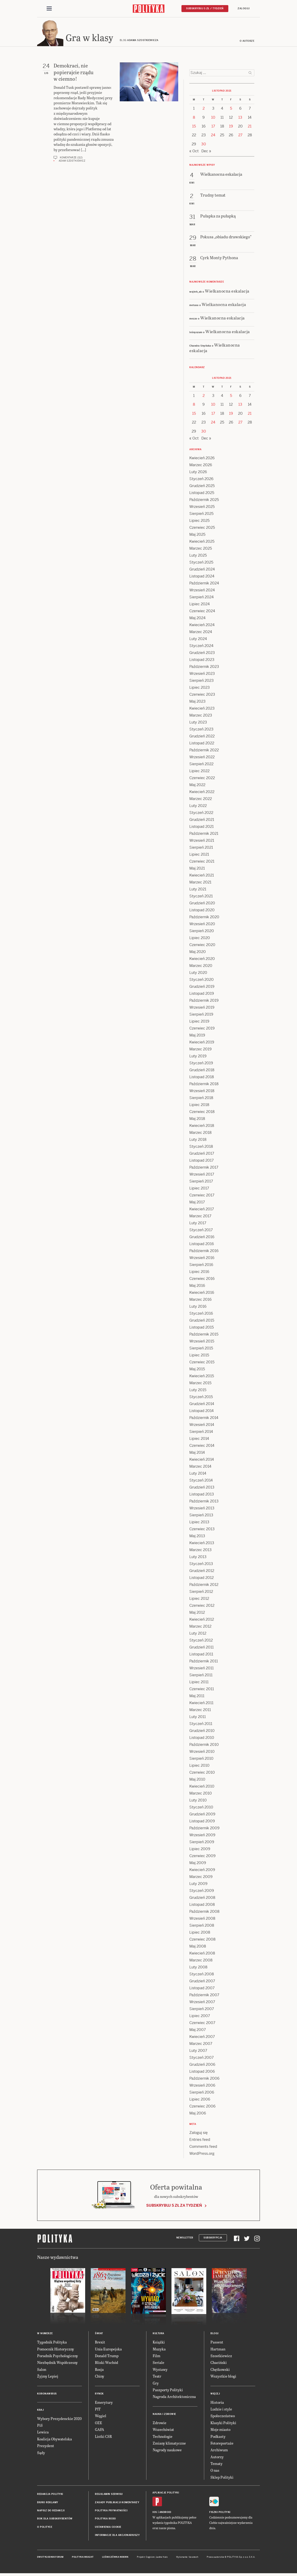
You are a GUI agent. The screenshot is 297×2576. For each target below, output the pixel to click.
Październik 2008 (204, 1912)
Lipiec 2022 (199, 772)
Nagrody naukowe (167, 2451)
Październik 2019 (204, 1001)
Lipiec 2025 (199, 522)
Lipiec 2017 (199, 1189)
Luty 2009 (198, 1885)
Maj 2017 (197, 1203)
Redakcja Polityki (50, 2495)
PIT (98, 2410)
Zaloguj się (198, 2134)
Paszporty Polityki (168, 2391)
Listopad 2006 (202, 2072)
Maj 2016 (197, 1287)
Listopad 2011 (201, 1655)
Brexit (100, 2343)
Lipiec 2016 (199, 1273)
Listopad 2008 (202, 1905)
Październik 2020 (204, 918)
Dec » (206, 152)
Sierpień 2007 (201, 2010)
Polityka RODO (105, 2520)
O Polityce (44, 2528)
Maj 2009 (197, 1864)
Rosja (99, 2370)
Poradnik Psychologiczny (57, 2357)
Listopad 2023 (201, 661)
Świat (99, 2334)
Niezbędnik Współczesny (57, 2363)
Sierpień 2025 (201, 515)
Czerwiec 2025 (202, 528)
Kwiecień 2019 (201, 1043)
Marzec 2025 (200, 549)
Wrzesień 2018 (201, 1092)
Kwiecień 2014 (201, 1460)
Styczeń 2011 (200, 1725)
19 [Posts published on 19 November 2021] (231, 127)
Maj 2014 (197, 1453)
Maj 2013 (197, 1537)
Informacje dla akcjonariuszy (117, 2536)
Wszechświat (163, 2430)
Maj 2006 (197, 2114)
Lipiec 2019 (199, 1022)
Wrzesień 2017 (201, 1175)
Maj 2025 (197, 535)
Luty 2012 (197, 1634)
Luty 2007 (198, 2052)
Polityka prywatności (111, 2511)
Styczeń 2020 (201, 981)
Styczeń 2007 (201, 2058)
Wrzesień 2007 (202, 2003)
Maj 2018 (197, 1120)
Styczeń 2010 (201, 1808)
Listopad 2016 (201, 1245)
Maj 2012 (197, 1613)
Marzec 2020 (200, 967)
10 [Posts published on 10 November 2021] (213, 118)
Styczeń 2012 (201, 1641)
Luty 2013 (198, 1558)
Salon (41, 2370)
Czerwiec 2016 (202, 1280)
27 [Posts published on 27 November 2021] (240, 136)
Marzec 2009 (201, 1878)
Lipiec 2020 (199, 939)
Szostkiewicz (221, 2357)
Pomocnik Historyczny (55, 2350)
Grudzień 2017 (201, 1154)
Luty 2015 (197, 1391)
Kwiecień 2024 (202, 626)
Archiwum (219, 2451)
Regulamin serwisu (109, 2495)
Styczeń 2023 (201, 730)
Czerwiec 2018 (202, 1113)
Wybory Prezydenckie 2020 (59, 2420)
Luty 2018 (198, 1140)
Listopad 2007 (202, 1989)
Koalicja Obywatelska (54, 2440)
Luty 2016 (198, 1307)
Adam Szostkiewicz (72, 162)
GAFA (99, 2430)
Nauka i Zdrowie (164, 2415)
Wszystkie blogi (223, 2377)
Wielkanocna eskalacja (227, 292)
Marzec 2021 (200, 883)
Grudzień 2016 (201, 1238)
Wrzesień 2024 (202, 591)
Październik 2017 (203, 1168)
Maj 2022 (197, 786)
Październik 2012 (203, 1586)
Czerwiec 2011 (201, 1690)
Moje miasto (220, 2430)
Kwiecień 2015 (201, 1377)
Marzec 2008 (201, 1961)
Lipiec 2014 (199, 1440)
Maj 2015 (197, 1370)
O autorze (247, 42)
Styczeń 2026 (201, 480)
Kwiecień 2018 (201, 1127)
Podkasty (218, 2437)
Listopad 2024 (201, 577)
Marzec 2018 (200, 1134)
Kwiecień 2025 (201, 542)
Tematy (216, 2465)
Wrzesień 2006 (202, 2086)
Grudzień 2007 (202, 1982)
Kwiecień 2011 (201, 1704)
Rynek (99, 2395)
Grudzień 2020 (202, 904)
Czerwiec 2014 (201, 1446)
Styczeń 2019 (201, 1064)
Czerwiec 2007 (202, 2024)
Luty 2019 (198, 1057)
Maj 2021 (197, 869)
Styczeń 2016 (201, 1314)
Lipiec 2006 (199, 2100)
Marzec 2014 (200, 1467)
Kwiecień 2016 (201, 1293)
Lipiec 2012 (199, 1599)
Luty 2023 (198, 723)
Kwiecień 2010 (201, 1787)
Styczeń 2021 (201, 897)
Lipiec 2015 (199, 1356)
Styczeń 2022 (201, 814)
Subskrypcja (212, 2239)
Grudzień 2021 (201, 821)
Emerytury (104, 2403)
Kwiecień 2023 (202, 709)
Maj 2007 (197, 2031)
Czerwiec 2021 (201, 862)
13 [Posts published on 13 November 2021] (240, 118)
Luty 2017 (197, 1224)
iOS (154, 2513)
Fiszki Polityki (219, 2513)
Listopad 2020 (202, 911)
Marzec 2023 (200, 716)
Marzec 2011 (200, 1711)
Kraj (40, 2411)
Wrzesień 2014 (201, 1426)
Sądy (41, 2454)
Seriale (158, 2363)
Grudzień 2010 (202, 1732)
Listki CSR (103, 2437)
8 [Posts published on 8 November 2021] (194, 118)
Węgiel (100, 2417)
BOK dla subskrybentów (55, 2520)
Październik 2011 (203, 1662)
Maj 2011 (196, 1697)
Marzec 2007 (200, 2045)
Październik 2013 (204, 1502)
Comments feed (203, 2148)
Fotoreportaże (221, 2444)
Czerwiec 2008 (202, 1940)
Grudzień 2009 (202, 1815)
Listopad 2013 (201, 1495)
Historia (217, 2403)
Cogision (150, 2558)
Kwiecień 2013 (201, 1544)
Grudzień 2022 (202, 737)
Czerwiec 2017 (201, 1196)
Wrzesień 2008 (202, 1919)
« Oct (194, 152)
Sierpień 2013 (201, 1516)
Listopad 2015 (201, 1328)
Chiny (99, 2377)
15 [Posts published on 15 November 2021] (194, 127)
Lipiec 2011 (199, 1683)
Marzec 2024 (200, 633)
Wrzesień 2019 (201, 1008)
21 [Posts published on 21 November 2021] (250, 127)
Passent (216, 2343)
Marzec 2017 (200, 1217)
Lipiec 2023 (199, 688)
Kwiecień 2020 (202, 960)
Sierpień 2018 (201, 1099)
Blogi (214, 2334)
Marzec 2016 (200, 1300)
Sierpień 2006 (201, 2093)
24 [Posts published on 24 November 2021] (213, 136)
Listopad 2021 (201, 828)
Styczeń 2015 (201, 1398)
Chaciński (218, 2363)
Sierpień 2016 (201, 1266)
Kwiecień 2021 (201, 876)
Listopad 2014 (201, 1412)
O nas (214, 2471)
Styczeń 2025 (201, 563)
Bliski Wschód (106, 2363)
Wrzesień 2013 (201, 1509)
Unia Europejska (108, 2350)
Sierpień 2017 (201, 1182)
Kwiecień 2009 (202, 1871)
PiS (40, 2426)
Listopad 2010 (201, 1739)
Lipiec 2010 (199, 1766)
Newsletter (184, 2239)
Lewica (43, 2433)
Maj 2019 (197, 1036)
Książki (159, 2343)
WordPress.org (201, 2154)
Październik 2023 (204, 668)
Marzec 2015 (200, 1384)
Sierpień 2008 (201, 1926)
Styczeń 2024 (201, 647)
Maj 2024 (197, 619)
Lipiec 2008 (199, 1933)
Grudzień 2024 (202, 570)
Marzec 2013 (200, 1551)
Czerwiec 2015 (201, 1363)
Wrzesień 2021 (201, 841)
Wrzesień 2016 (201, 1259)
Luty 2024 (198, 640)
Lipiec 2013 (199, 1523)
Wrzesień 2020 (202, 925)
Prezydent (45, 2447)
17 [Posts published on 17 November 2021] (213, 127)
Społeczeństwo (222, 2417)
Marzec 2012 (200, 1627)
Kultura (158, 2334)
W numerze (45, 2334)
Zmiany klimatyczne (169, 2444)
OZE (98, 2424)
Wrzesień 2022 (202, 758)
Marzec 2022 (200, 800)
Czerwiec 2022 (202, 779)
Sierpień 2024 (201, 598)
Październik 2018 (204, 1085)
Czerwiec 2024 (202, 612)
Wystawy (160, 2370)
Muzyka (159, 2350)
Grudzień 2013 (201, 1488)
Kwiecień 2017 (201, 1210)
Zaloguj (244, 8)
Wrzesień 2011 (201, 1669)
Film (156, 2357)
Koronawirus (47, 2395)
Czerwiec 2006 (202, 2107)
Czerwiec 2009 (202, 1857)
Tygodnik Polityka (52, 2343)
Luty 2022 (198, 807)
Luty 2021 (197, 890)
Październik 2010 (204, 1746)
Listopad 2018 (201, 1078)
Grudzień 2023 (202, 654)
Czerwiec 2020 (202, 946)
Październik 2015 (203, 1335)
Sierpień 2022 (201, 765)
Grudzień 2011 (201, 1648)
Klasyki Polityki (223, 2424)
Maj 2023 (197, 702)
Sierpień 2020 (201, 932)
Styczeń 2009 (201, 1892)
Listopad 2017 (201, 1161)
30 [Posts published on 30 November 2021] (203, 145)
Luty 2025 (198, 556)
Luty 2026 (198, 473)
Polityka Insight (83, 2558)
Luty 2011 (197, 1718)
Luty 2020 (198, 974)
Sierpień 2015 (201, 1349)
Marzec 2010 (200, 1794)
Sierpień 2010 (201, 1759)
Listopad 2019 (201, 994)
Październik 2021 (203, 834)
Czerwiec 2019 (202, 1029)
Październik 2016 (204, 1252)
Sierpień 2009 (201, 1843)
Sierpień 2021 (201, 848)
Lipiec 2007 (199, 2017)
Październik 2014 (203, 1419)
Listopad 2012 (201, 1579)
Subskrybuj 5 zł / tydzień (205, 8)
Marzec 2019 (200, 1050)
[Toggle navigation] (49, 9)
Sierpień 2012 (201, 1593)
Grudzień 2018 (201, 1071)
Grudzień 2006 (202, 2065)
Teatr (157, 2377)
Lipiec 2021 (199, 855)
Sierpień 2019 (201, 1015)
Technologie (162, 2437)
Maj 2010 (197, 1780)
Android (165, 2513)
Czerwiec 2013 (202, 1530)
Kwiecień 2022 (201, 793)
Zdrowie (159, 2424)
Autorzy (217, 2458)
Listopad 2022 (201, 744)
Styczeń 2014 (201, 1481)
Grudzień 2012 (201, 1572)
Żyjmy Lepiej (47, 2377)
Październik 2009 (204, 1829)
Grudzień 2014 (201, 1405)
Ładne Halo (162, 2558)
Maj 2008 (197, 1947)
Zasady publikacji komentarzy (117, 2503)
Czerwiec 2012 (201, 1606)
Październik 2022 (204, 751)
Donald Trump (107, 2357)
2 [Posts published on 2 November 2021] (204, 109)
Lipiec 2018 (199, 1106)
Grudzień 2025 (202, 487)
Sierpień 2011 (201, 1676)
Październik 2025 (204, 501)
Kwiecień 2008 (202, 1954)
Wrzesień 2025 (202, 508)
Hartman (217, 2350)
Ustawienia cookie (108, 2528)
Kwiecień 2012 (201, 1620)
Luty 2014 (197, 1474)
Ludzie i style (221, 2410)
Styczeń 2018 (201, 1147)
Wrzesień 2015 (201, 1342)
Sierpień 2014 (201, 1433)
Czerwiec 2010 (202, 1773)
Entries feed (199, 2141)
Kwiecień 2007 (202, 2038)
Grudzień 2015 (201, 1321)
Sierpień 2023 (201, 681)
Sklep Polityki (221, 2478)
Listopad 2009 (202, 1822)
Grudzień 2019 (201, 987)
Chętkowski (220, 2370)
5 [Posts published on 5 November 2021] (231, 109)
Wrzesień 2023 (202, 675)
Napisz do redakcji (51, 2511)
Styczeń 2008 (201, 1975)
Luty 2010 (198, 1801)
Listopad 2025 (201, 494)
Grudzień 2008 (202, 1899)
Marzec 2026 (200, 466)
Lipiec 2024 (199, 605)
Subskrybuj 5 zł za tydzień (174, 2206)
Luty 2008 (198, 1968)
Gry (156, 2384)
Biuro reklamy (47, 2503)
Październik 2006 (204, 2079)
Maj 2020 (197, 953)
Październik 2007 (204, 1996)
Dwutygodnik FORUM (50, 2558)
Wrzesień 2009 (202, 1836)
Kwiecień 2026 (202, 459)
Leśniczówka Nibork (115, 2558)
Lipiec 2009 (199, 1850)
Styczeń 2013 (201, 1565)
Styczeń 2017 (201, 1231)
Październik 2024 (204, 584)
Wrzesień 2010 (202, 1752)
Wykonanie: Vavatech (187, 2558)
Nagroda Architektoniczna (174, 2398)
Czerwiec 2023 (202, 695)
